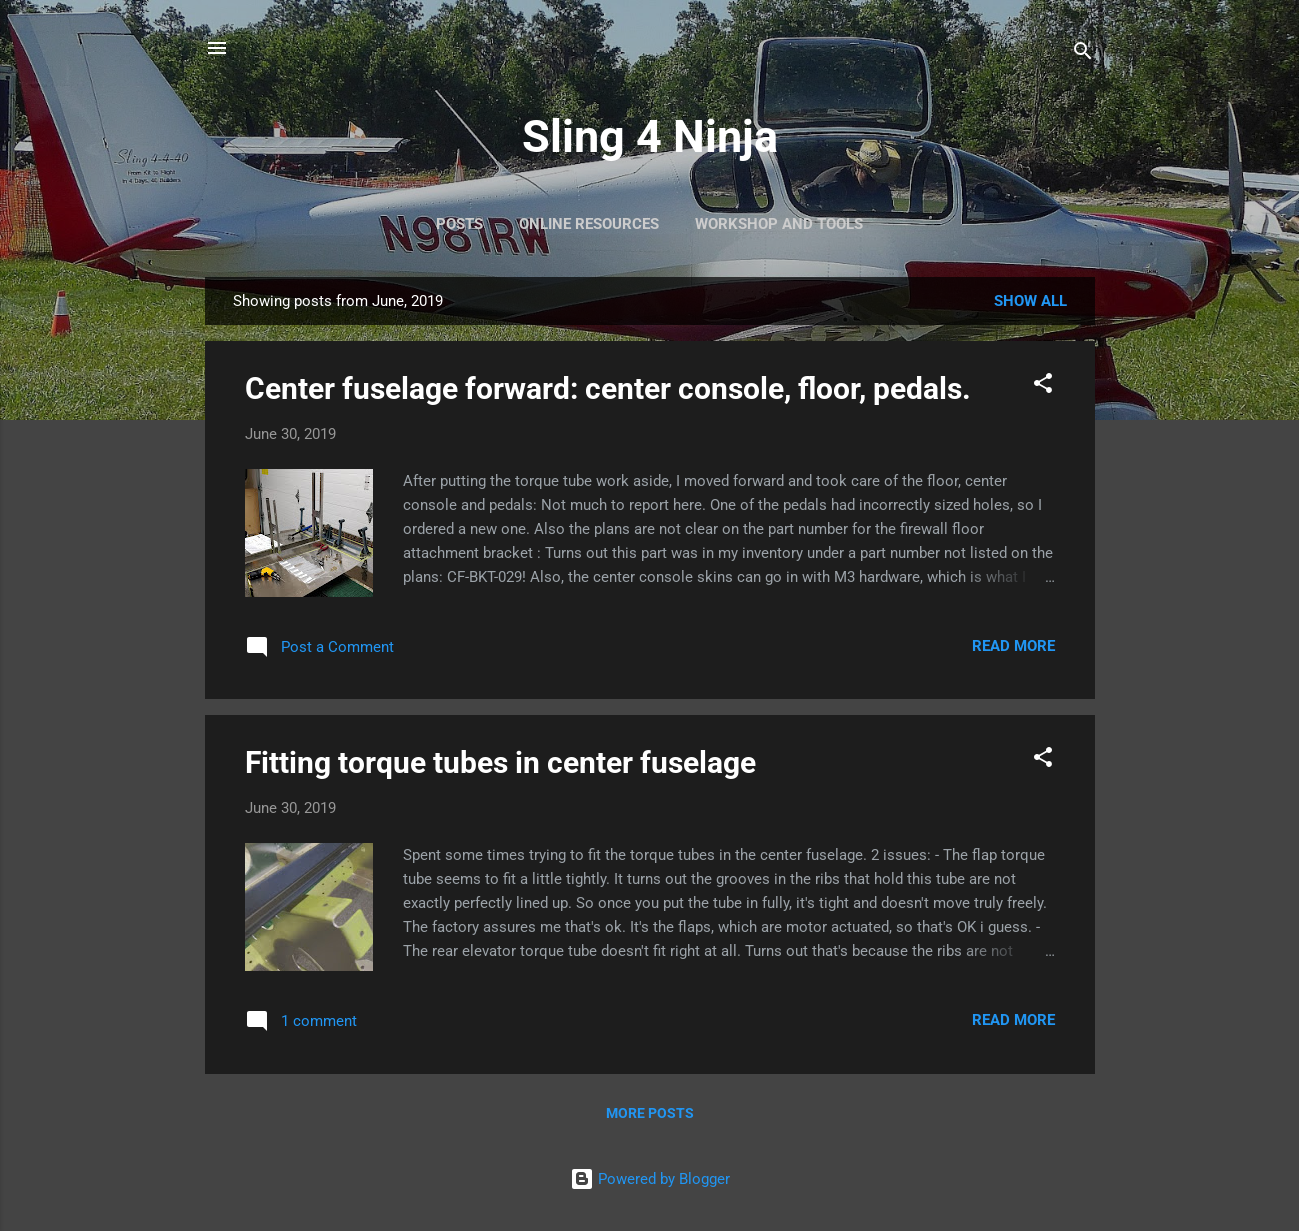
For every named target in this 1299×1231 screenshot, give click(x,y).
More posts (650, 1113)
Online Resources (589, 224)
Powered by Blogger (650, 1179)
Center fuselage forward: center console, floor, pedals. (608, 388)
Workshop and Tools (779, 224)
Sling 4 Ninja (650, 136)
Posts (459, 224)
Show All (1030, 301)
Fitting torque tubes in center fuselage (500, 762)
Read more (1013, 646)
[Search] (1083, 54)
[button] (1043, 386)
